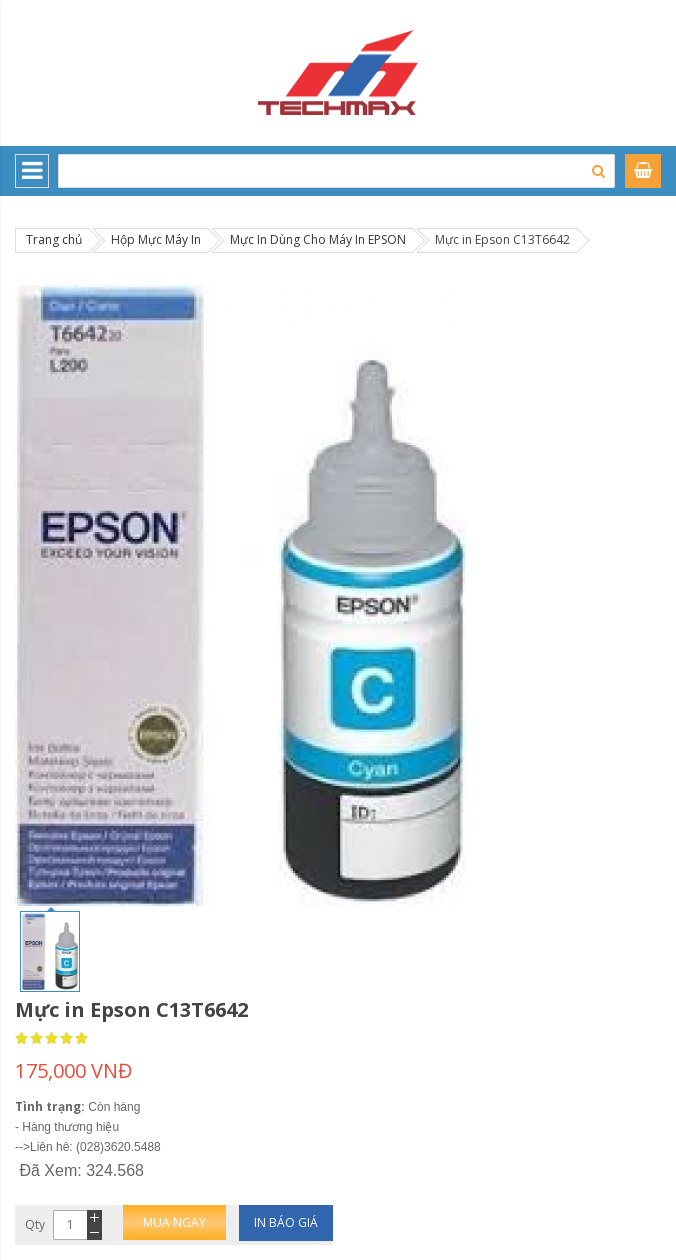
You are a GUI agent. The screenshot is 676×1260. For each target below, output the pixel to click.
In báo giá (286, 1222)
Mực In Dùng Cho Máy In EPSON (318, 239)
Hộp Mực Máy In (156, 239)
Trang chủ (54, 239)
